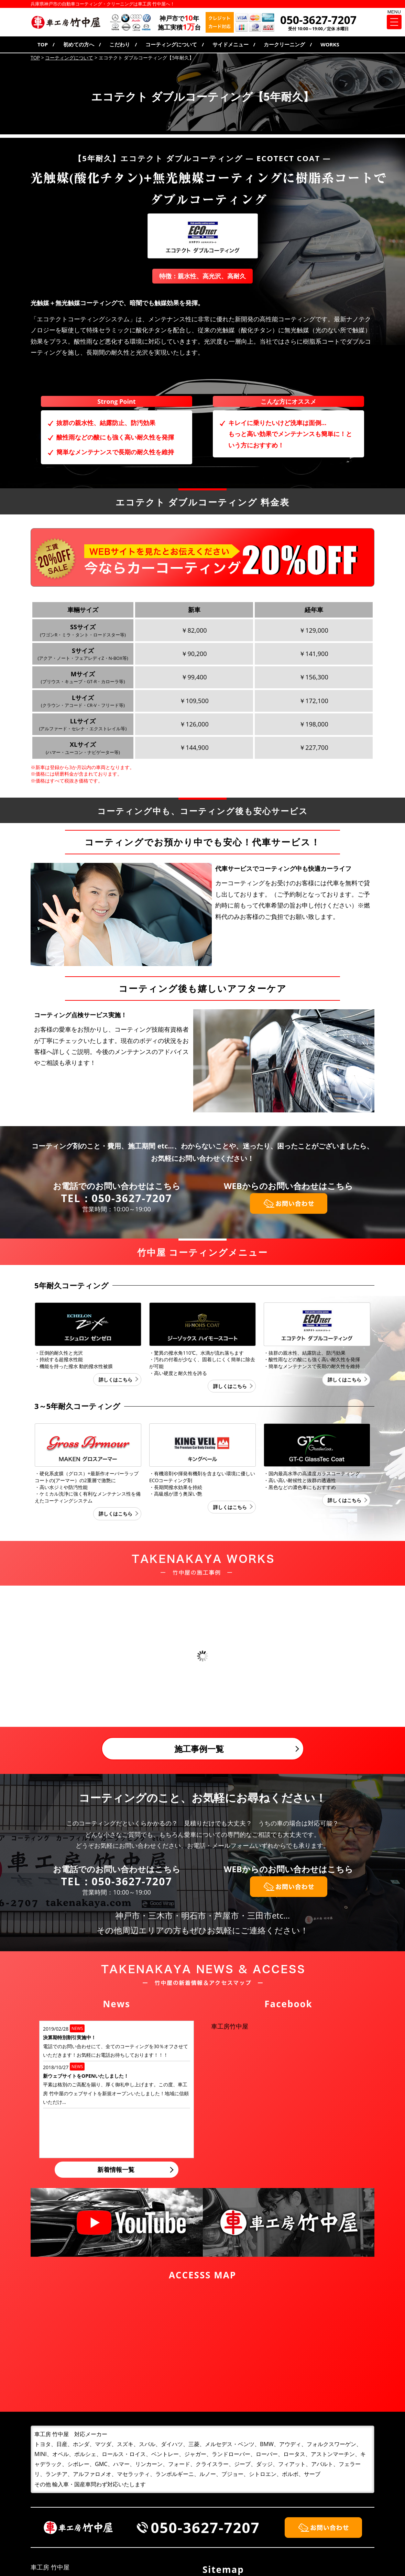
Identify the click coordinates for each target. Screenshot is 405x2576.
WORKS (329, 44)
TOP (42, 44)
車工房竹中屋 (229, 2026)
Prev (9, 1656)
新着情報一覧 (115, 2169)
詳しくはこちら (115, 1379)
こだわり (119, 44)
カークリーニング (284, 44)
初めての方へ (78, 44)
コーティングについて (171, 44)
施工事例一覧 (199, 1748)
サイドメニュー (230, 44)
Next (395, 1656)
